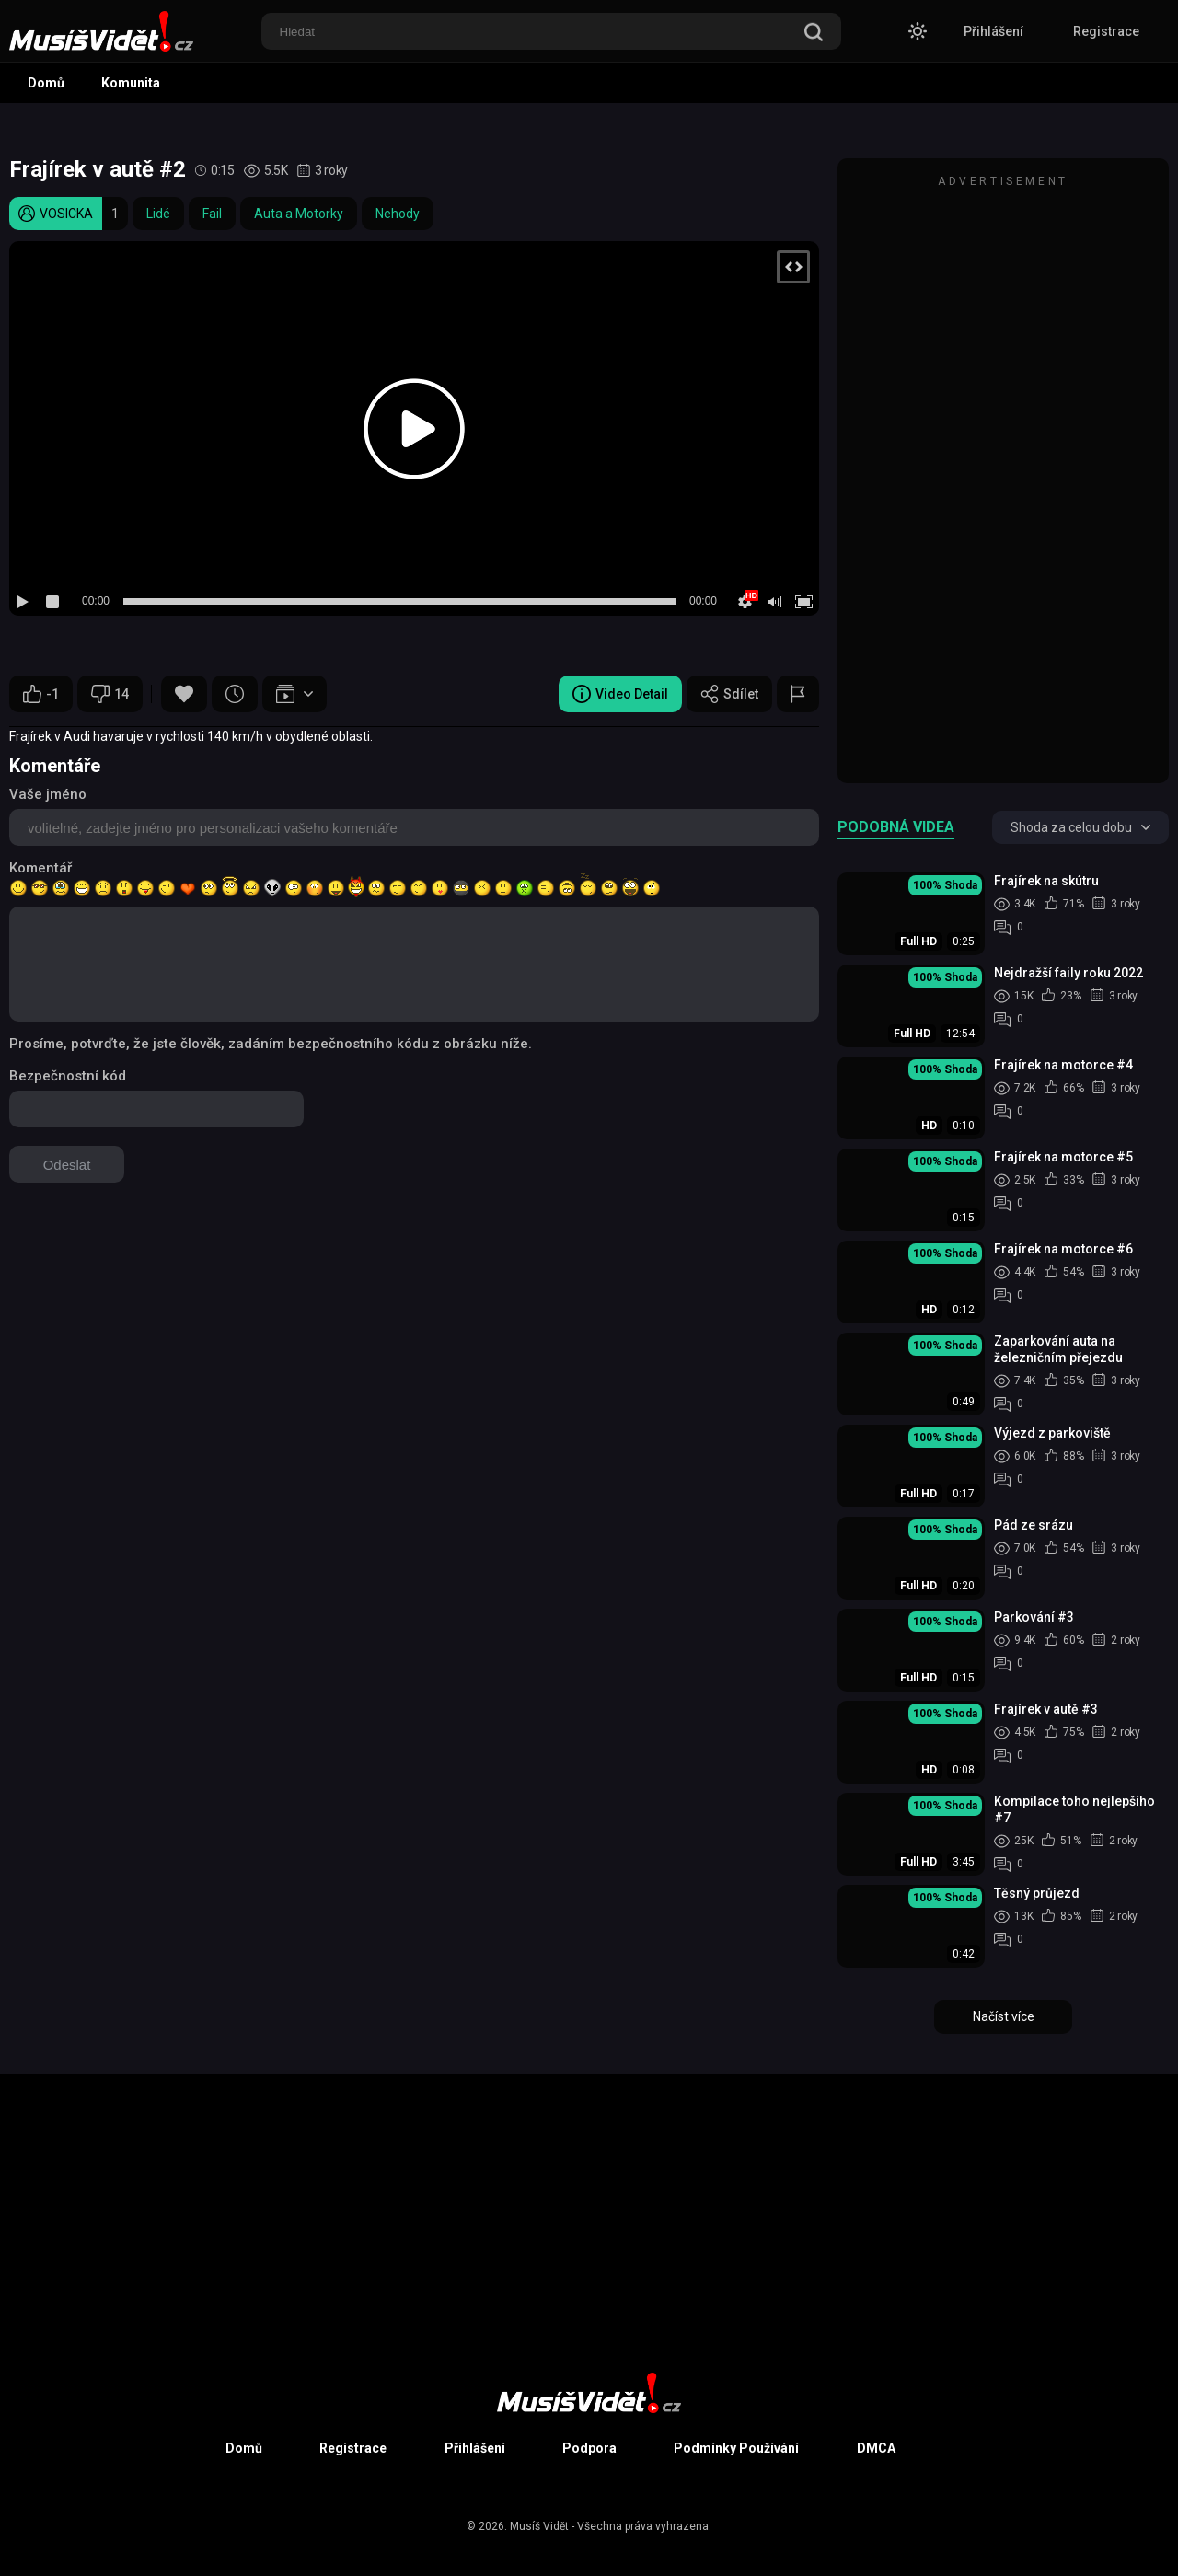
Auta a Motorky (298, 213)
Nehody (397, 213)
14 (110, 694)
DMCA (876, 2448)
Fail (212, 213)
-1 (41, 694)
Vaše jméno (48, 794)
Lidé (158, 213)
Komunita (130, 82)
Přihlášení (993, 31)
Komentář (40, 868)
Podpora (589, 2448)
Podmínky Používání (736, 2448)
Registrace (1106, 31)
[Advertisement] (1003, 479)
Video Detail (620, 694)
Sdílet (729, 694)
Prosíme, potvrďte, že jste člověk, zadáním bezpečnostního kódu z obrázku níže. (270, 1043)
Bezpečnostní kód (67, 1076)
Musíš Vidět (539, 2526)
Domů (46, 82)
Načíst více (1003, 2016)
